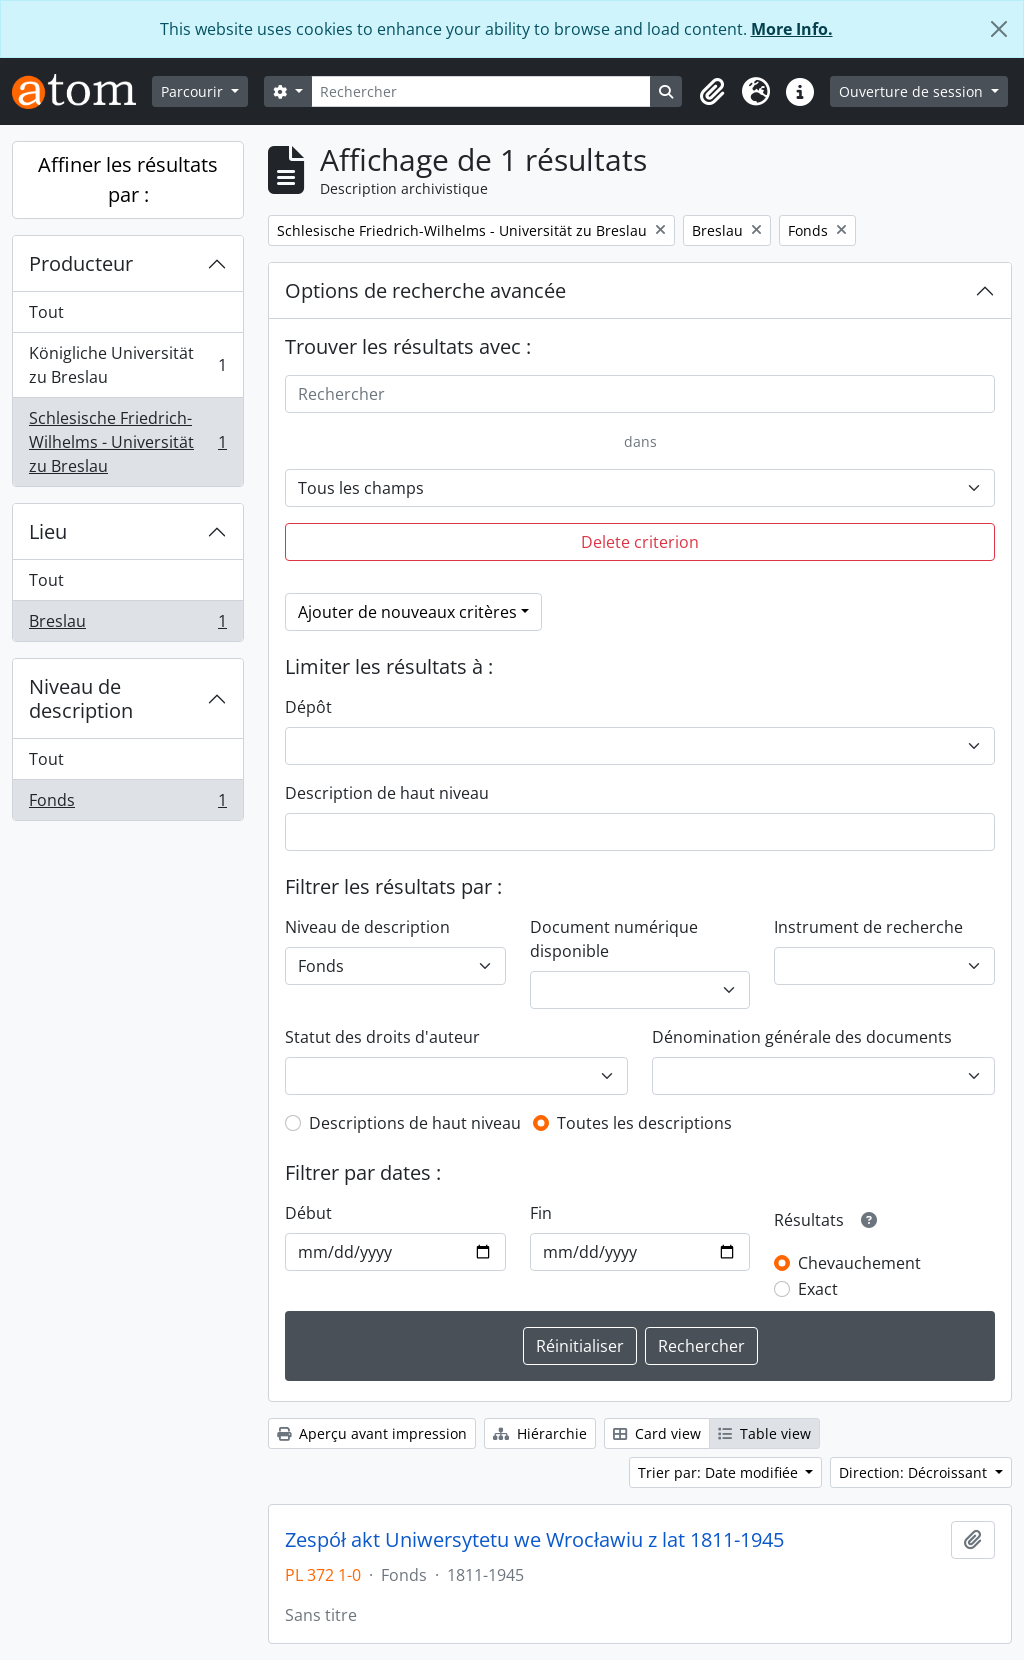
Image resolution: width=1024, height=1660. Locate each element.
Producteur (81, 263)
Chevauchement (859, 1263)
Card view (657, 1433)
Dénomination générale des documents (802, 1037)
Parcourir (194, 91)
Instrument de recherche (868, 927)
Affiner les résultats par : (128, 179)
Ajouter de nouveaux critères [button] (407, 612)
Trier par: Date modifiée (720, 1472)
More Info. (792, 29)
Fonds (127, 804)
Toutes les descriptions (644, 1123)
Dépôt (308, 707)
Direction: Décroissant (915, 1472)
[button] (712, 92)
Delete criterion (640, 542)
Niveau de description (81, 698)
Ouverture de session (913, 91)
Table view (764, 1433)
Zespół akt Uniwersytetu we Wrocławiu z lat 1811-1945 (534, 1540)
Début (308, 1213)
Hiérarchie (540, 1433)
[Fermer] (999, 29)
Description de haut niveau (387, 793)
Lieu (48, 531)
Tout (46, 312)
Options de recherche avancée (425, 290)
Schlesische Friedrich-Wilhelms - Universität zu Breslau (127, 442)
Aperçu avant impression (372, 1433)
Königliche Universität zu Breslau (127, 365)
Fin (541, 1213)
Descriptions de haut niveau (415, 1123)
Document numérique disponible (614, 939)
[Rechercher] (481, 91)
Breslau (127, 625)
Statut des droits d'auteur (382, 1037)
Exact (818, 1289)
